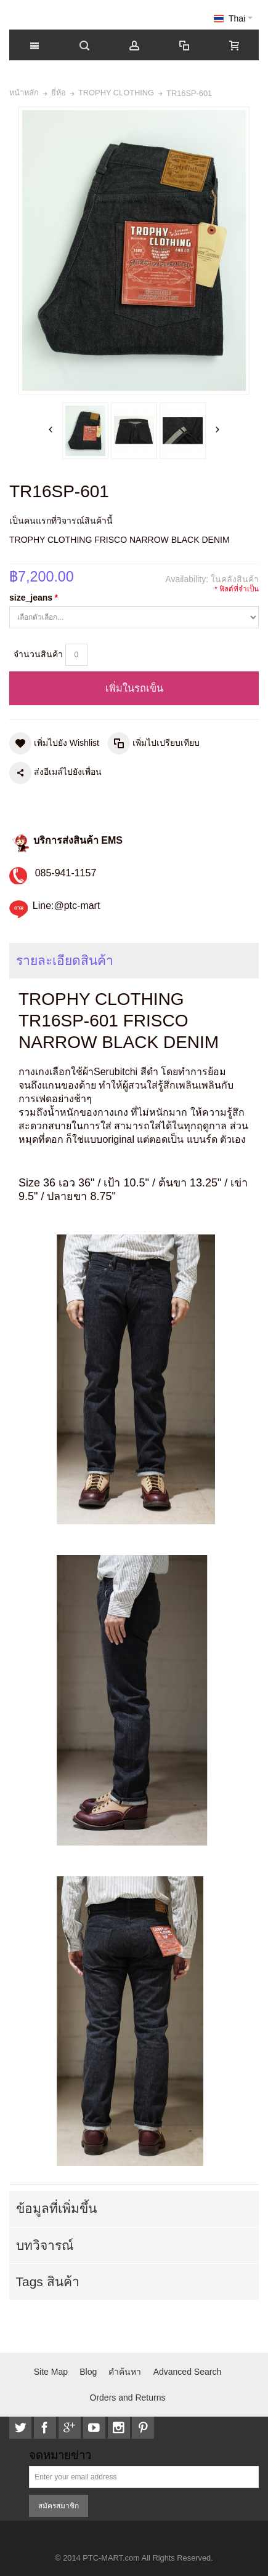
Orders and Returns (128, 2397)
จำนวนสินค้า (38, 654)
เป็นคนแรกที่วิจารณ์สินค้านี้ (61, 521)
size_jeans (33, 597)
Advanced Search (187, 2372)
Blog (88, 2372)
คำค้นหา (124, 2372)
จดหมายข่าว (60, 2456)
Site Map (51, 2372)
